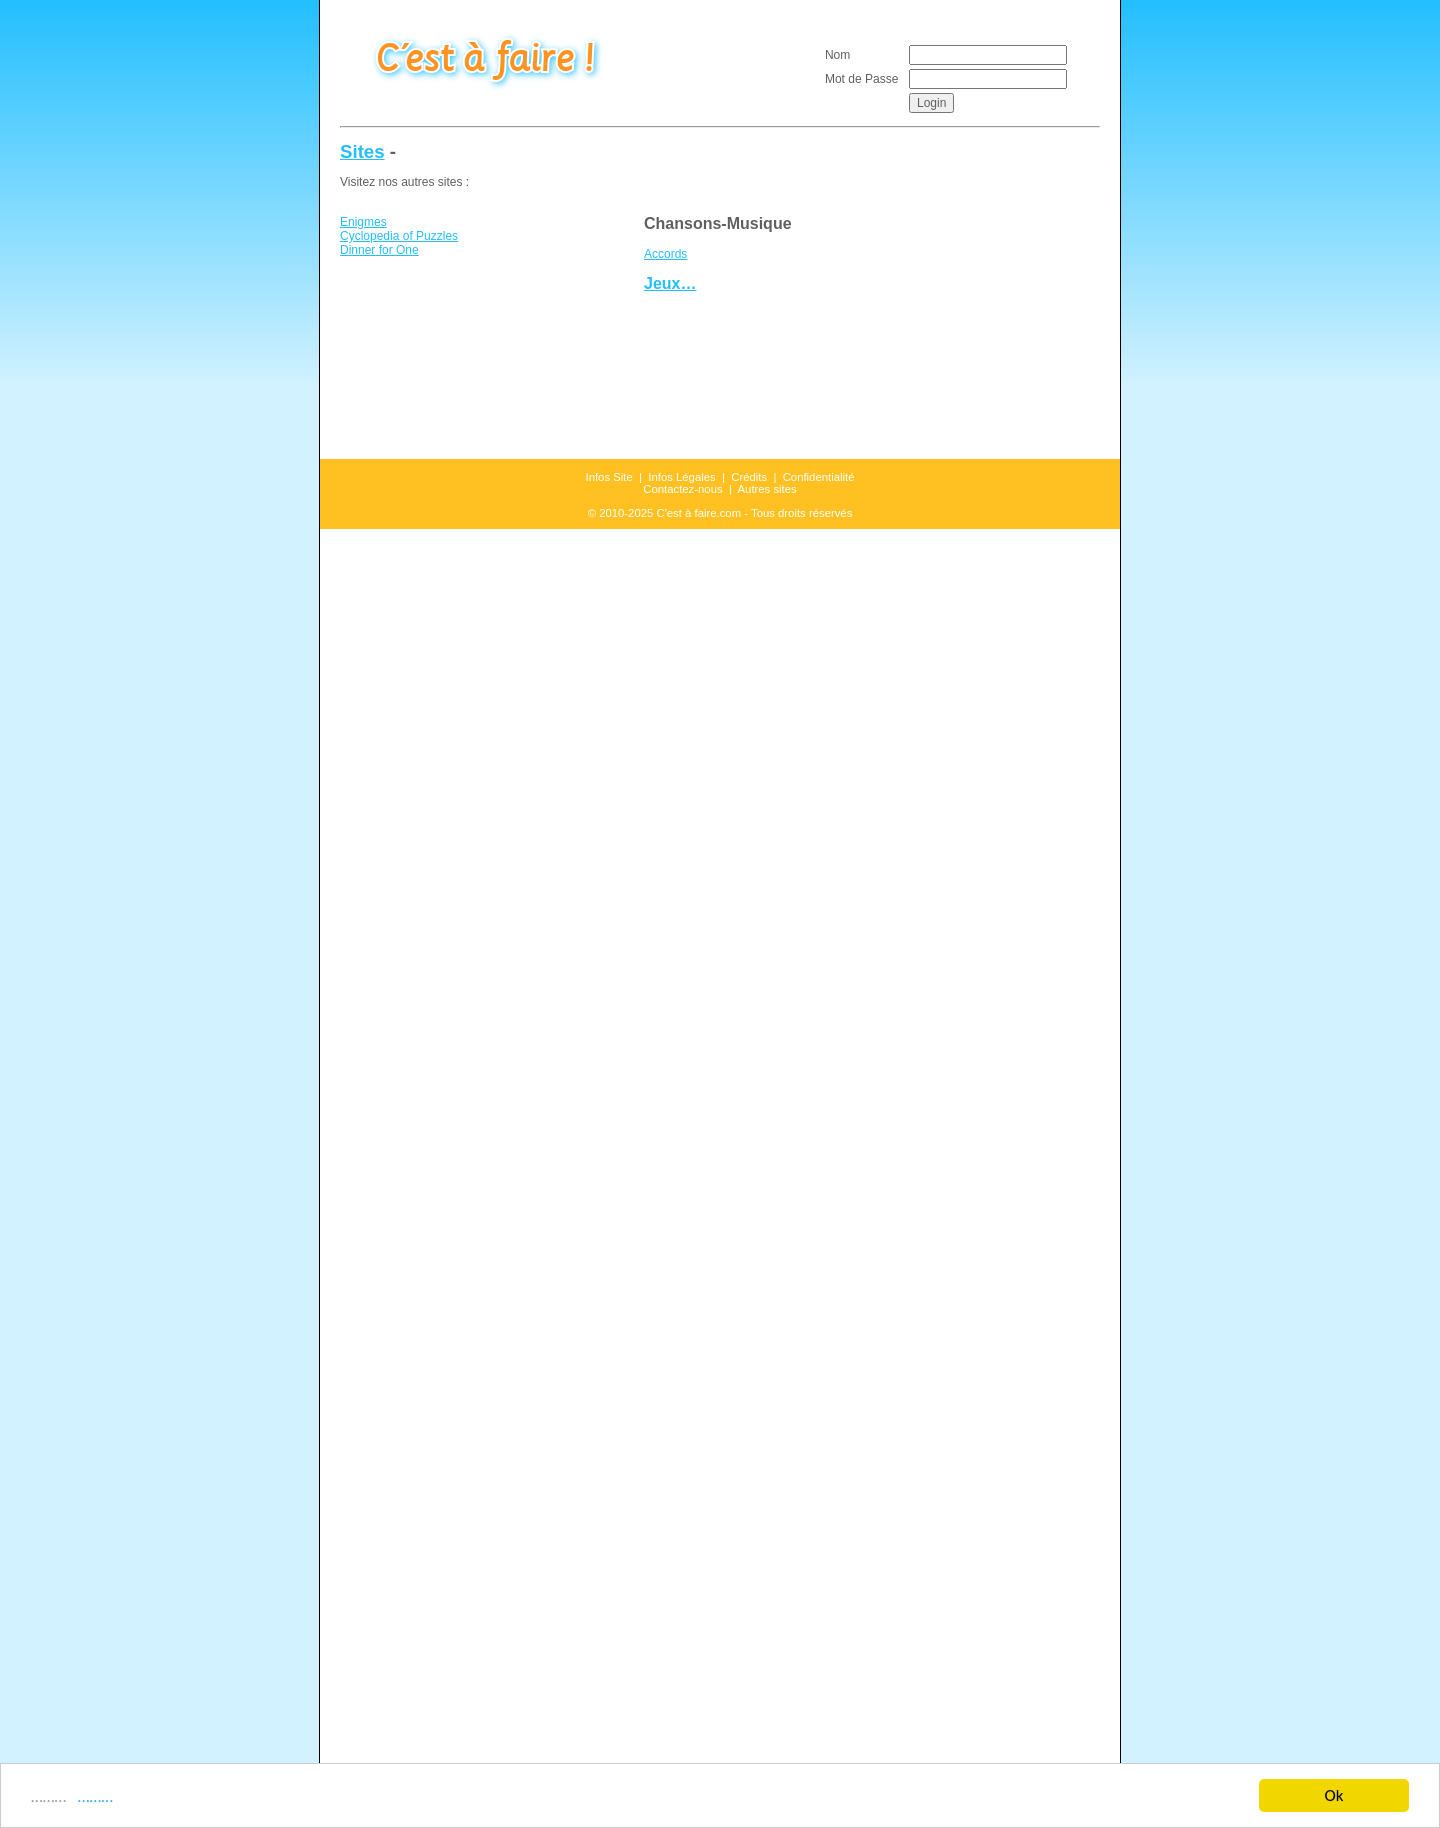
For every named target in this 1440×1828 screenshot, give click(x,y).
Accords (665, 254)
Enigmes (363, 222)
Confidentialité (819, 477)
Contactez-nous (682, 489)
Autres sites (767, 489)
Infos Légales (681, 477)
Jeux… (670, 283)
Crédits (749, 477)
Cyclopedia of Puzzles (399, 236)
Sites (362, 151)
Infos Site (609, 477)
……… (91, 1797)
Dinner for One (379, 250)
